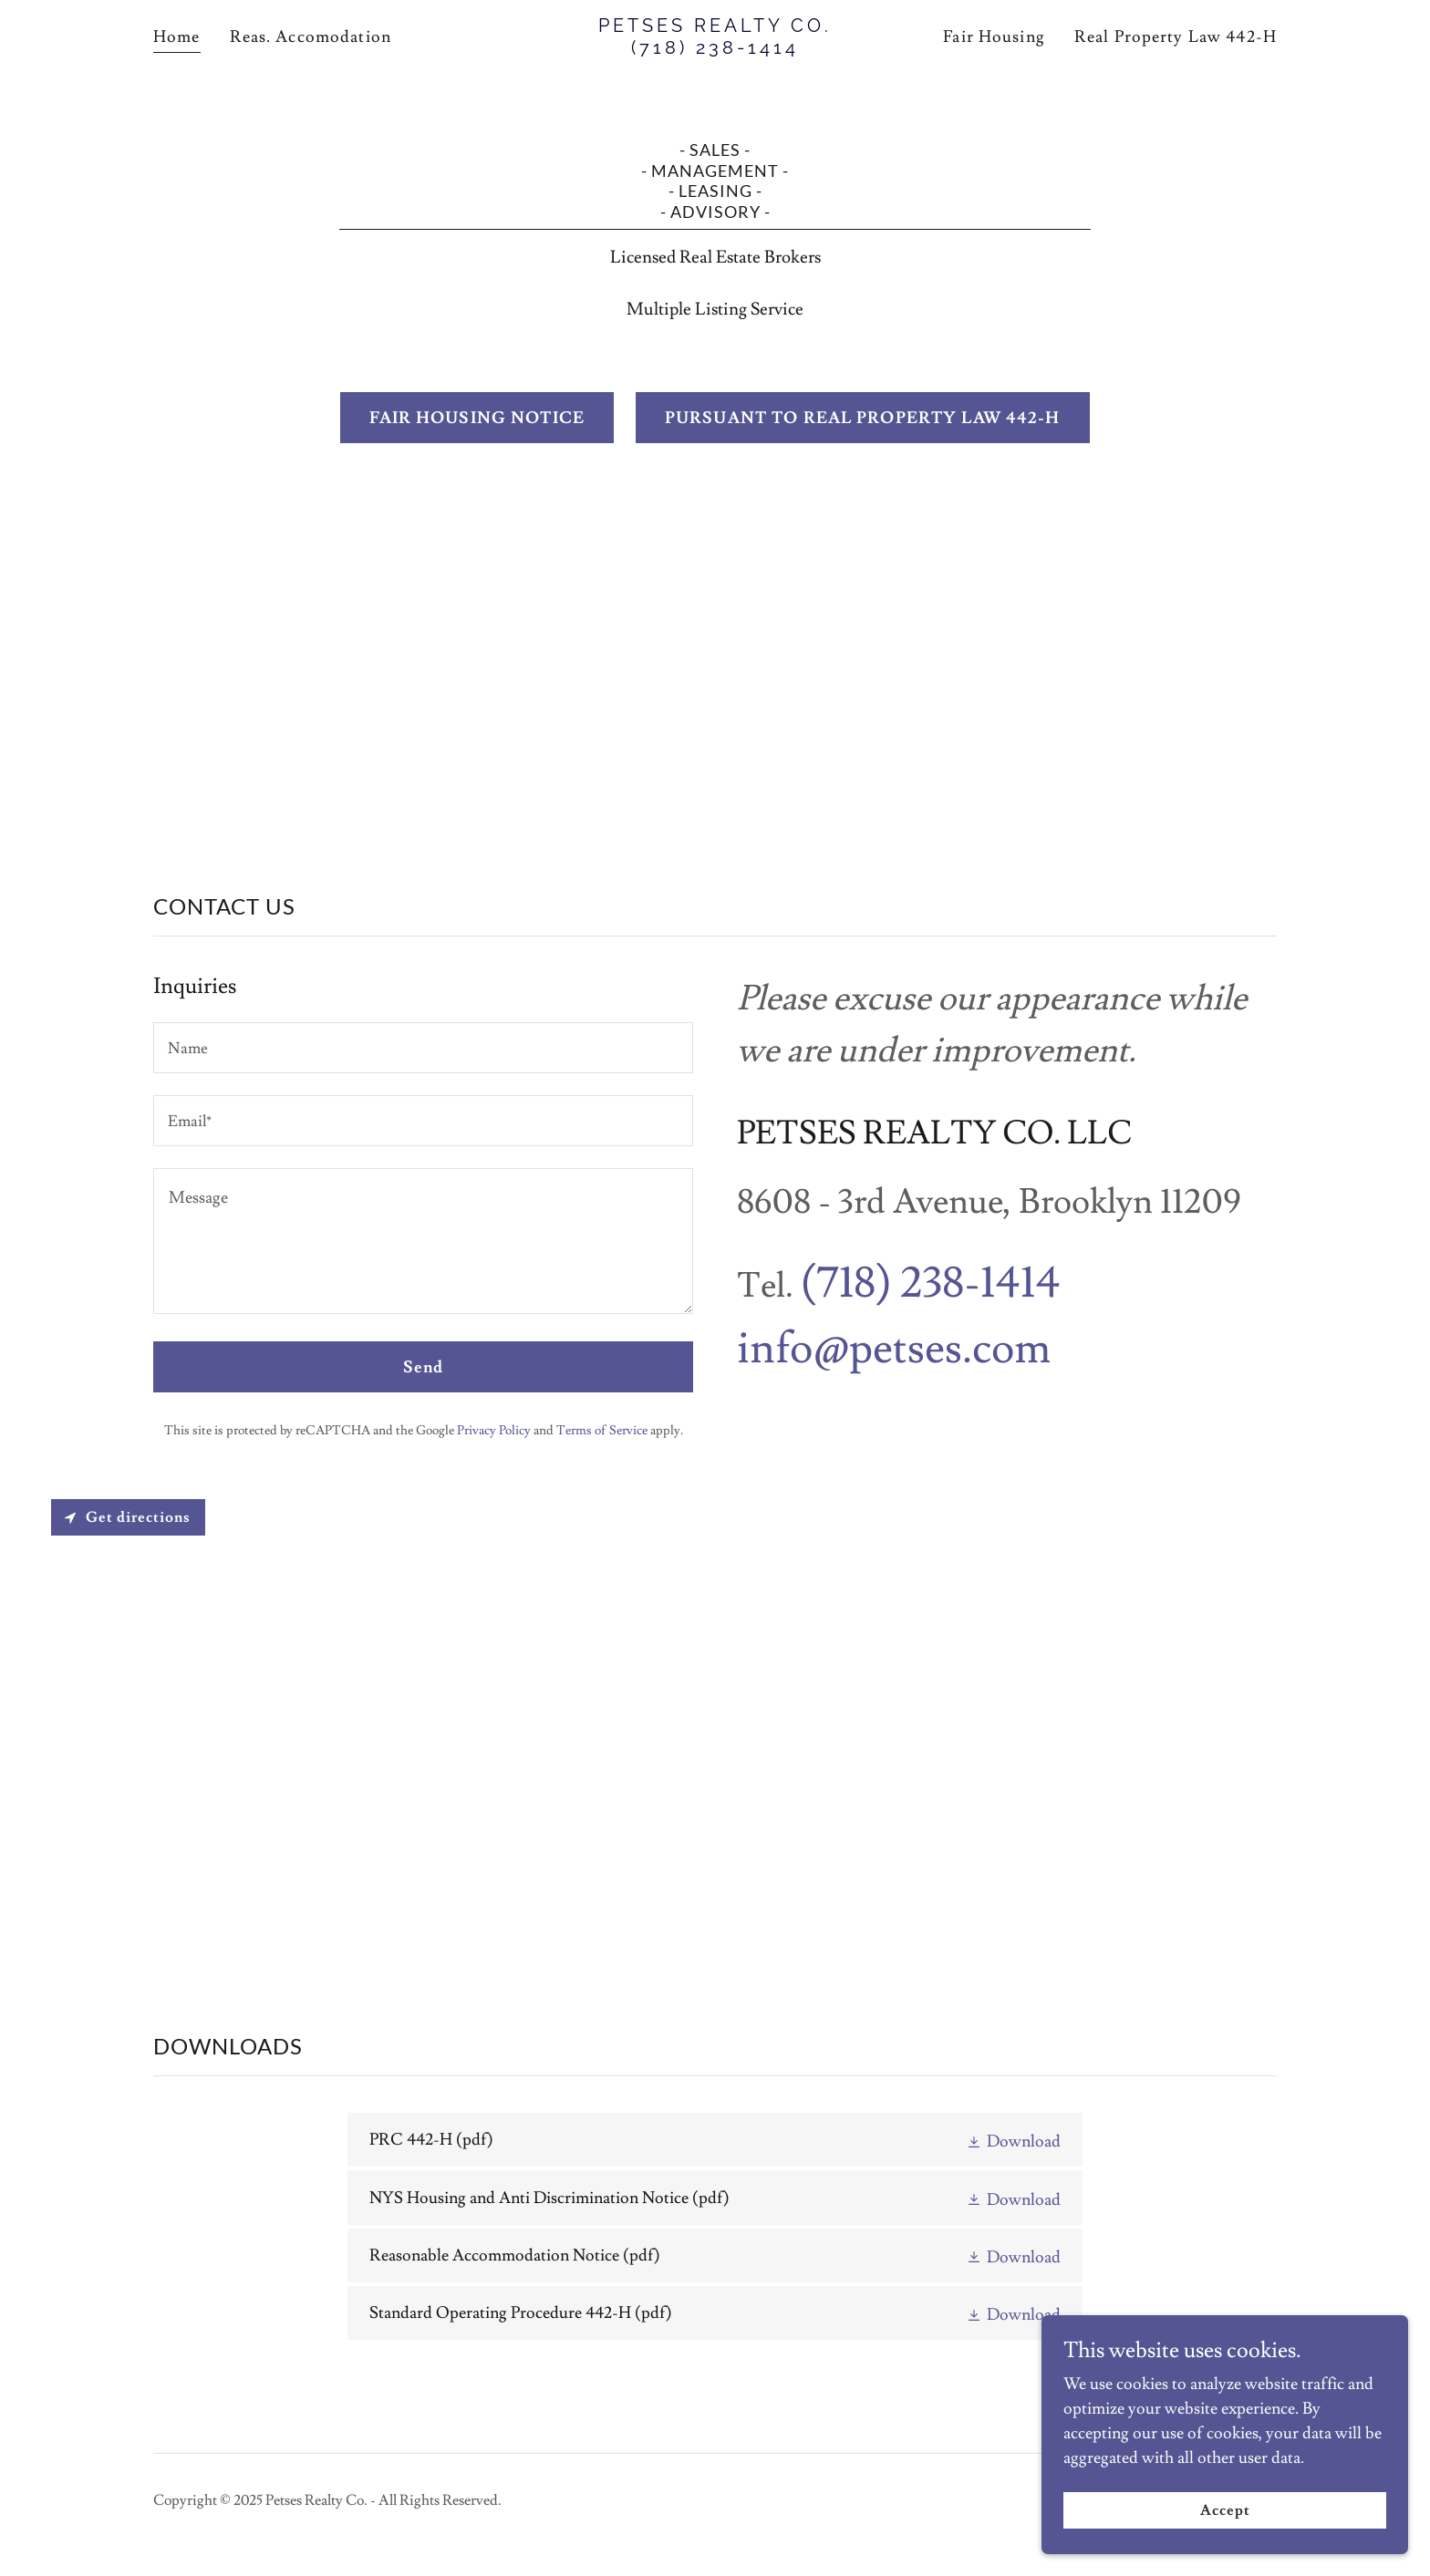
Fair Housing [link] (994, 36)
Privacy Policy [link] (494, 1430)
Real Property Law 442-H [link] (1175, 36)
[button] (1013, 2139)
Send (423, 1367)
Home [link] (177, 36)
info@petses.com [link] (894, 1348)
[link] (715, 48)
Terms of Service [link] (602, 1430)
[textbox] (423, 1047)
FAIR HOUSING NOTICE (477, 418)
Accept (1225, 2510)
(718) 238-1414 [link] (931, 1283)
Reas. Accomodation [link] (310, 36)
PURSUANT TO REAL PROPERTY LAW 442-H (863, 418)
